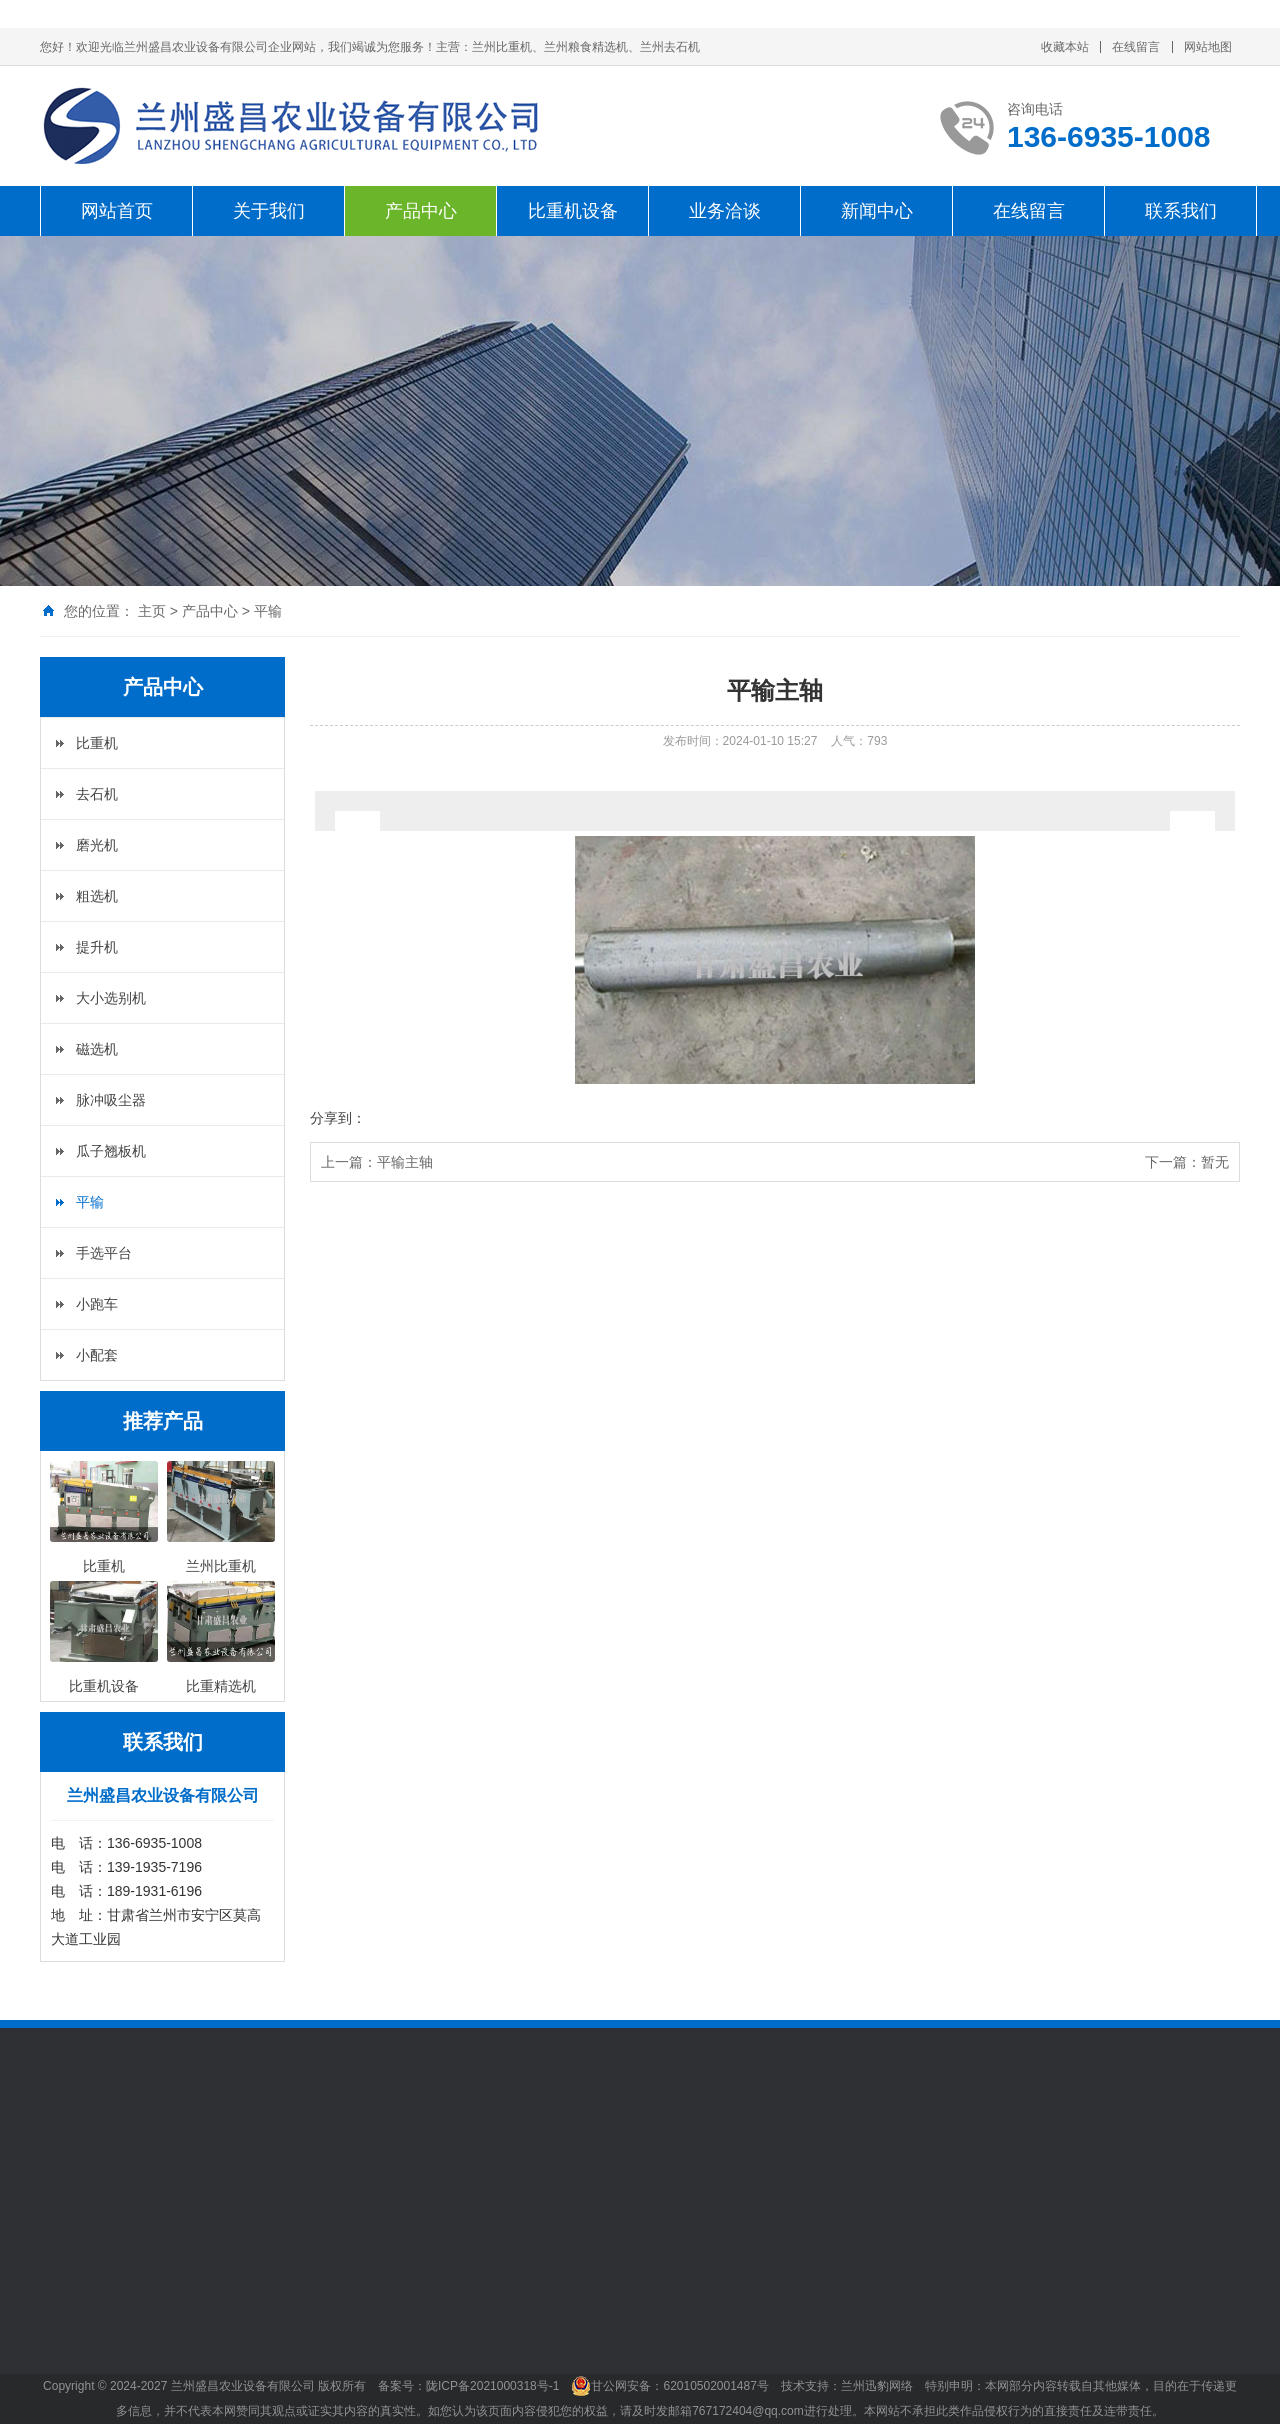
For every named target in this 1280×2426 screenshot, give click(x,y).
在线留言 (1136, 47)
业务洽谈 (725, 211)
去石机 (97, 794)
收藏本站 (1065, 47)
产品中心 (421, 211)
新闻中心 (877, 211)
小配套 (97, 1355)
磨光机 (97, 845)
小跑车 (97, 1304)
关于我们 (269, 211)
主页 (152, 611)
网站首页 (117, 211)
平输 (268, 611)
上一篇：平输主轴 (377, 1162)
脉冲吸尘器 (111, 1100)
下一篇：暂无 (1187, 1162)
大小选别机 (111, 998)
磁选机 (97, 1049)
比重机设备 (573, 211)
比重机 (97, 743)
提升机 (97, 947)
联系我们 (1181, 211)
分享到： (338, 1118)
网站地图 (1208, 47)
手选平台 (104, 1253)
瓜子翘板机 (111, 1151)
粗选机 (97, 896)
